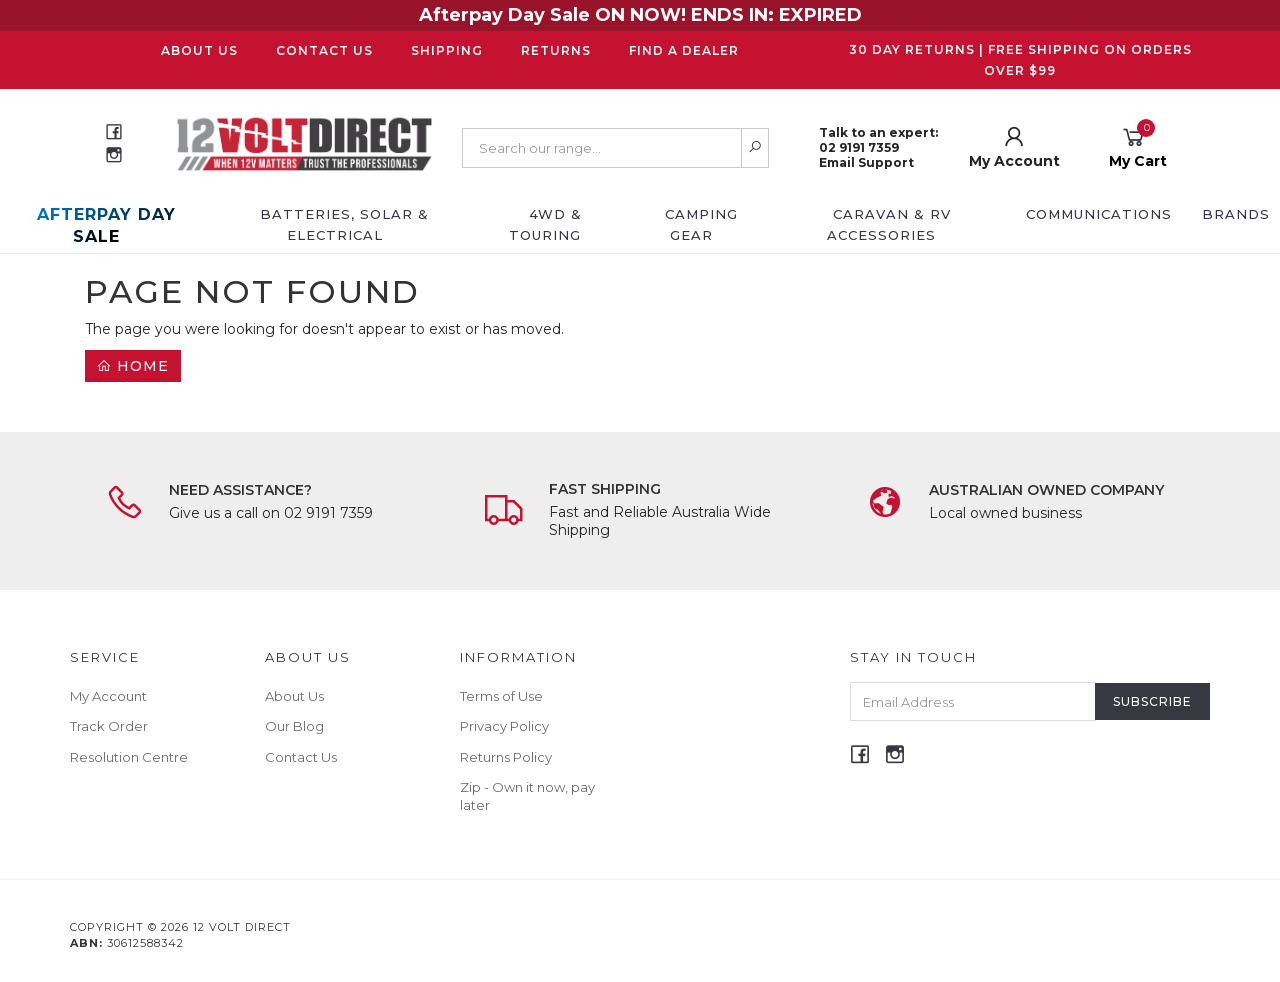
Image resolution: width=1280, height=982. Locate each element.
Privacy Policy (504, 726)
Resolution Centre (129, 757)
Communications (1099, 214)
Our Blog (294, 726)
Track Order (109, 726)
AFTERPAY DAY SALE (106, 225)
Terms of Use (501, 696)
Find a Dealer (684, 50)
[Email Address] (973, 701)
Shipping (447, 50)
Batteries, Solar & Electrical (344, 224)
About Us (199, 50)
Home (133, 366)
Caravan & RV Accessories (889, 224)
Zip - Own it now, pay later (527, 796)
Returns (556, 50)
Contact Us (324, 50)
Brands (1236, 214)
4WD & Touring (545, 224)
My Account (108, 696)
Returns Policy (506, 757)
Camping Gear (701, 224)
